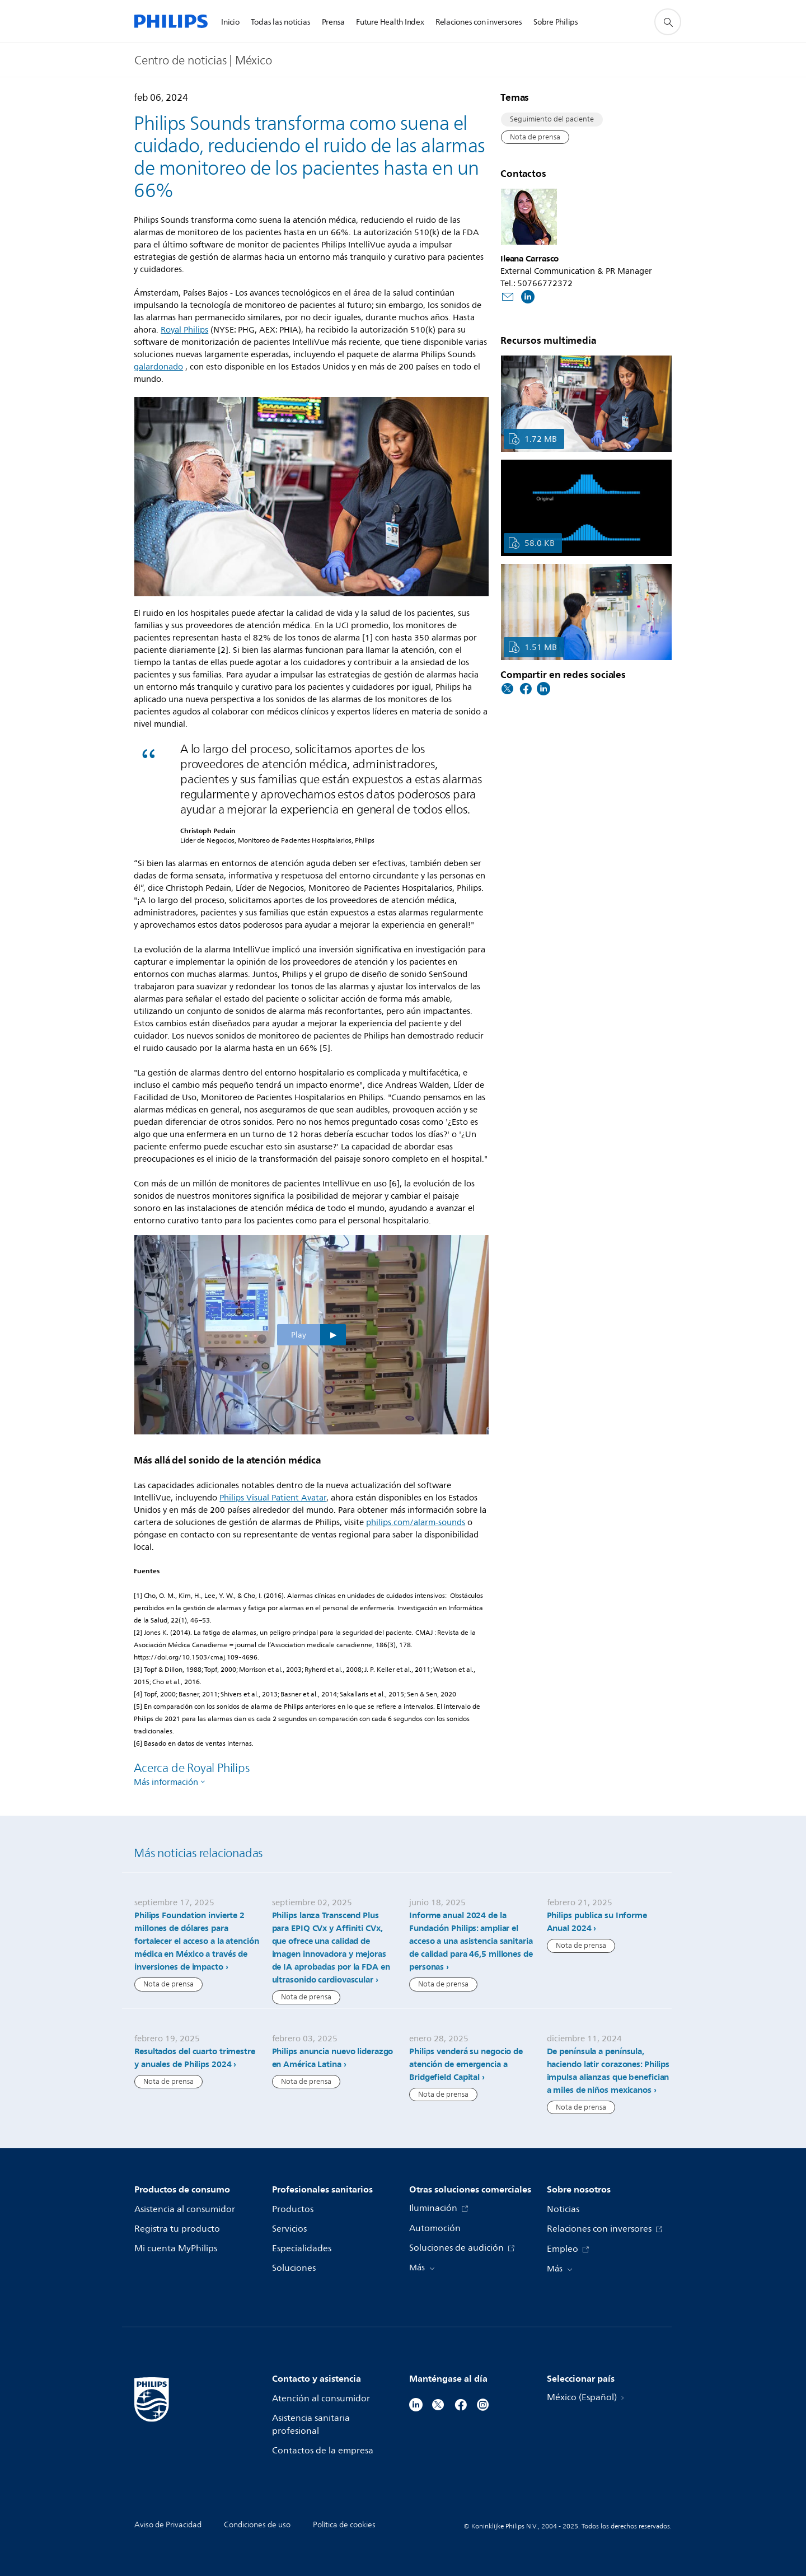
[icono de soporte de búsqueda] (667, 21)
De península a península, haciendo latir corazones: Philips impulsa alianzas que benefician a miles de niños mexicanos (608, 2070)
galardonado (158, 367)
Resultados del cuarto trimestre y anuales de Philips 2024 (194, 2058)
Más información (166, 1782)
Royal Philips (184, 330)
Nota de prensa (535, 137)
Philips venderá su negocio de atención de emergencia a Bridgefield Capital (466, 2064)
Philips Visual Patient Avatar (272, 1498)
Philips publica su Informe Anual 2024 (597, 1921)
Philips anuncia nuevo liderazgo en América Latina (332, 2058)
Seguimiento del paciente (552, 119)
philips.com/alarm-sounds (415, 1523)
